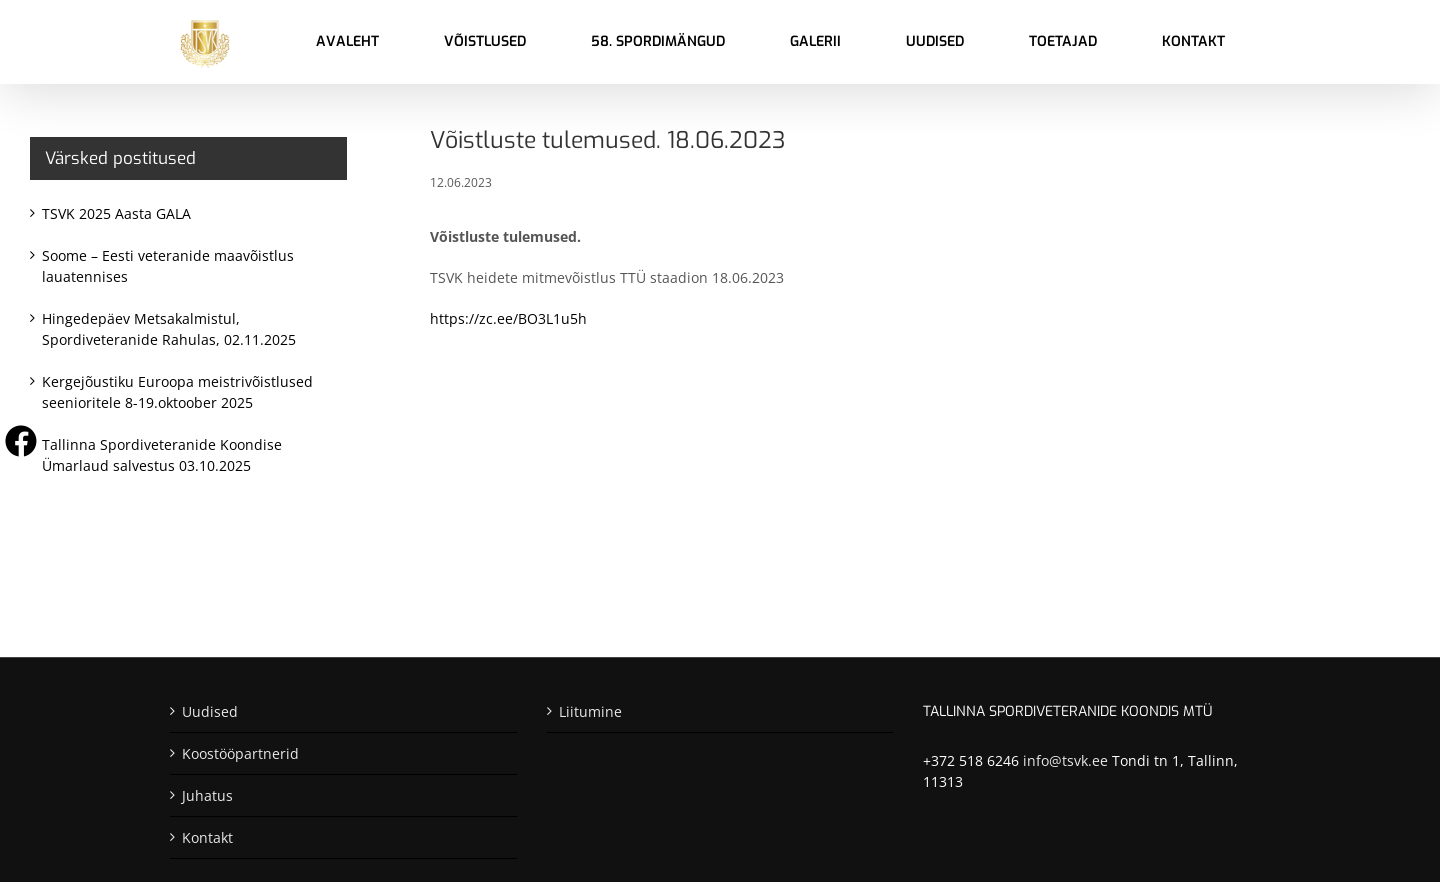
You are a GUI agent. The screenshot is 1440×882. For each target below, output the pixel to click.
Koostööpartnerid (240, 753)
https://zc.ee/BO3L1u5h (508, 318)
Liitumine (590, 711)
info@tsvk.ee (1065, 760)
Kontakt (207, 837)
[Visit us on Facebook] (21, 441)
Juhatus (207, 795)
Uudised (210, 711)
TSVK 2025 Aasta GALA (116, 213)
